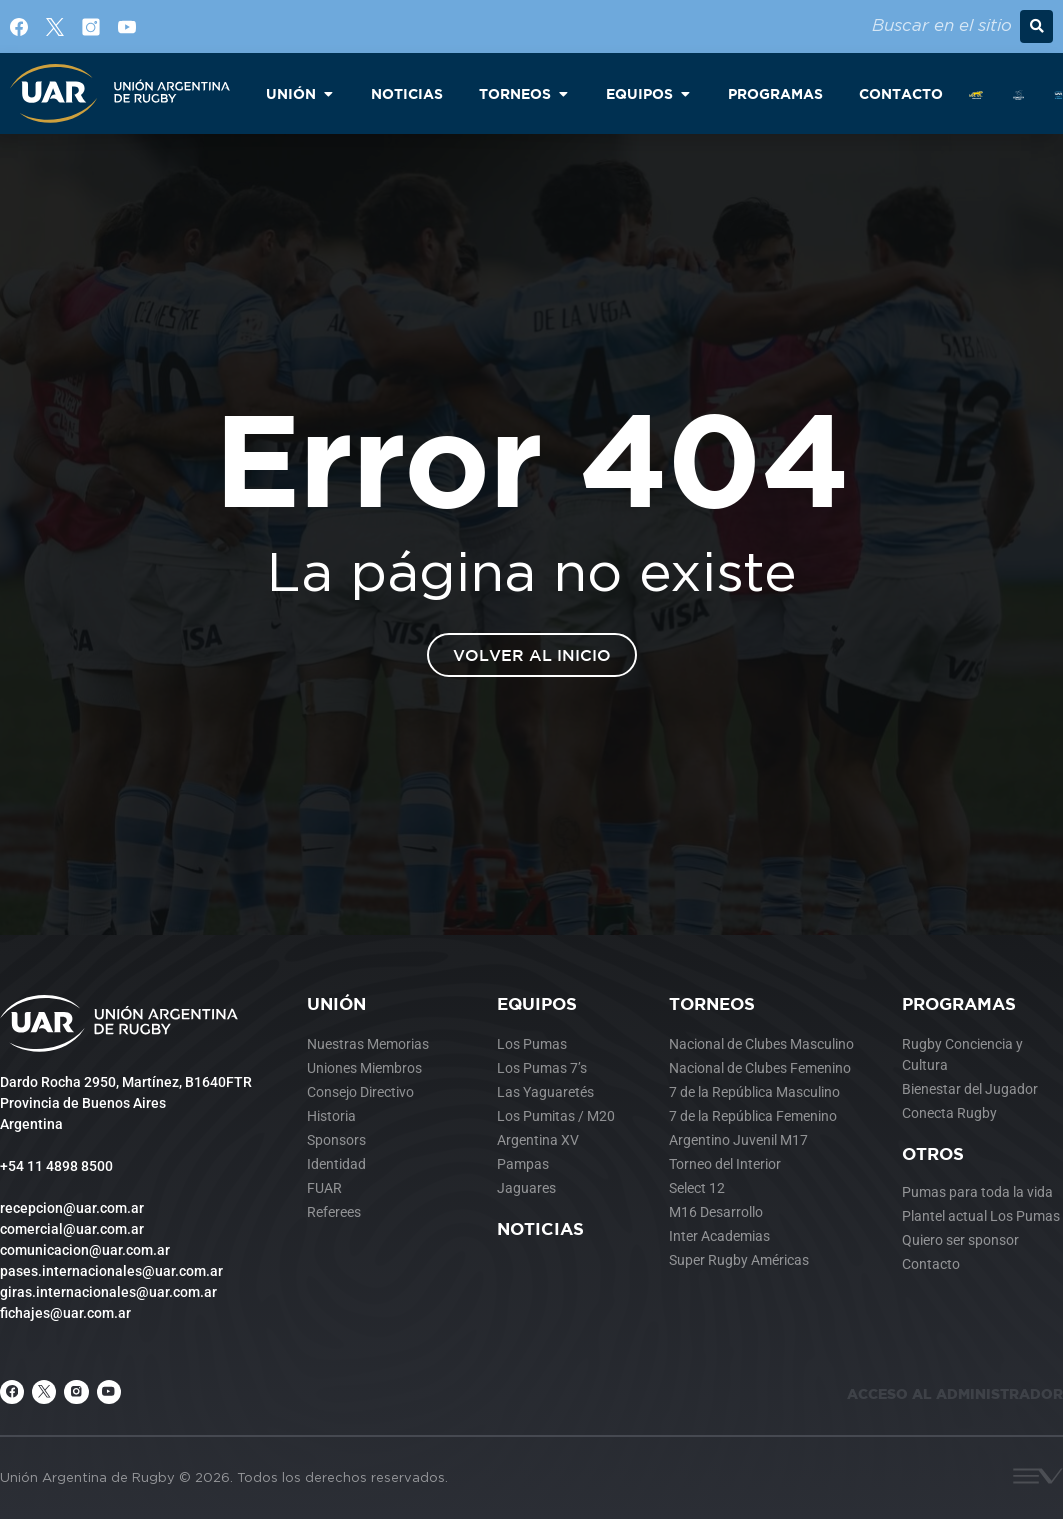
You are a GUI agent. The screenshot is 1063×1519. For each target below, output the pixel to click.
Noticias (540, 1228)
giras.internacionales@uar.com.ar (108, 1292)
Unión (336, 1003)
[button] (1036, 26)
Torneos (712, 1003)
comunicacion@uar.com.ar (85, 1250)
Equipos (537, 1003)
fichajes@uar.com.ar (65, 1313)
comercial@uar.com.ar (72, 1229)
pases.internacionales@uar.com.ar (111, 1271)
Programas (959, 1003)
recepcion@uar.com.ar (72, 1208)
